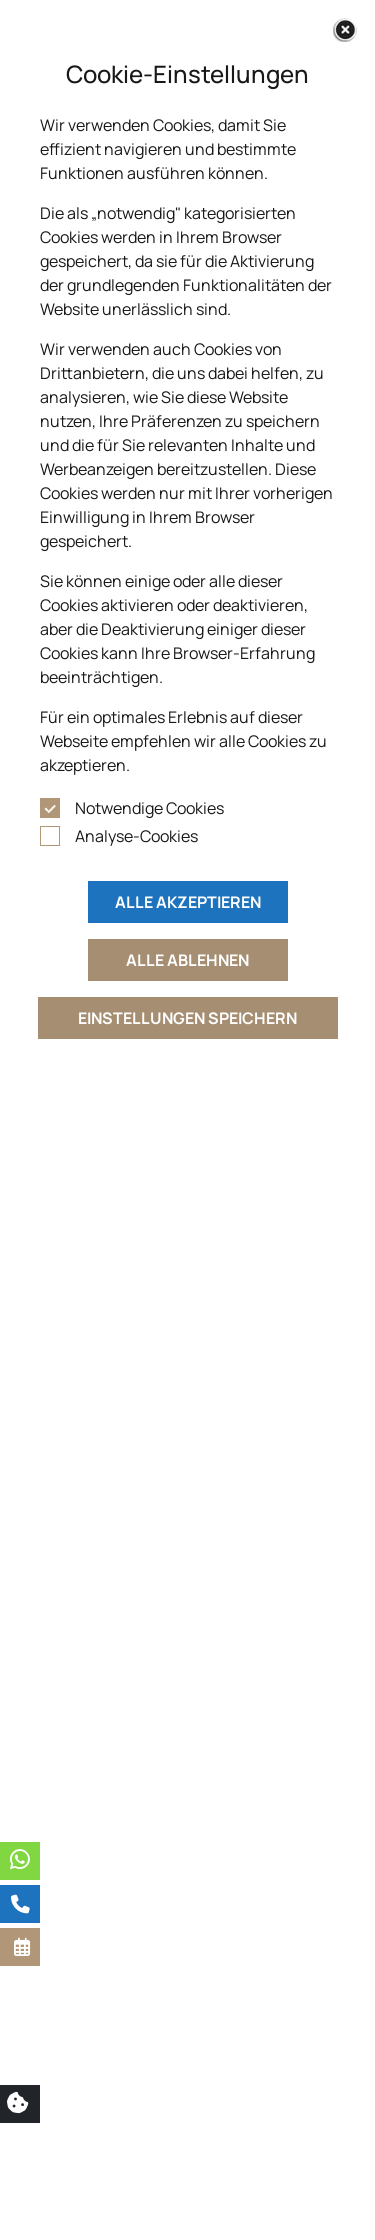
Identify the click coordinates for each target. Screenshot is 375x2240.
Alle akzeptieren (188, 902)
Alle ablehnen (187, 960)
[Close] (345, 30)
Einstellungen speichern (187, 1018)
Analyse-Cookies (136, 836)
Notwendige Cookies (149, 808)
